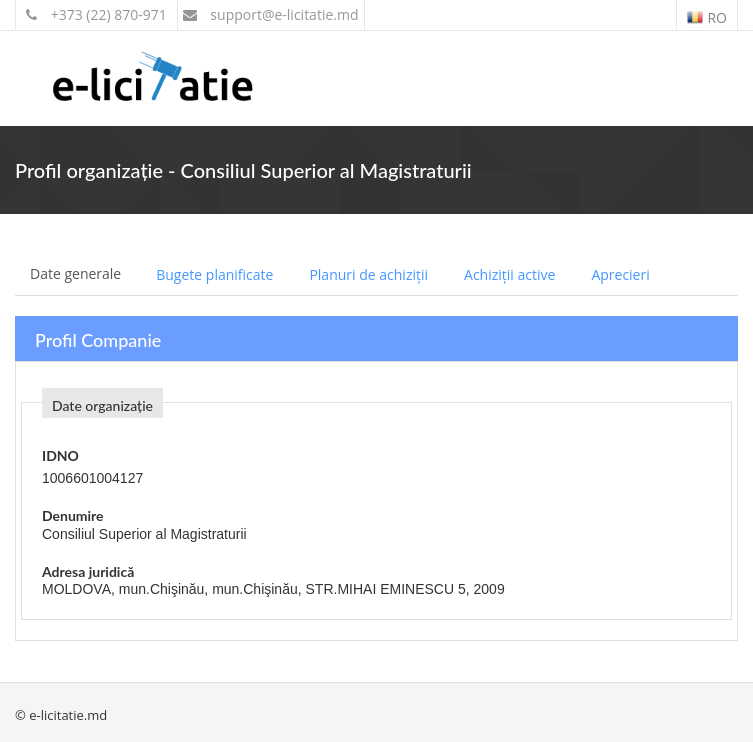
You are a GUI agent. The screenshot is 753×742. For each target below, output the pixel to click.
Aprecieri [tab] (620, 274)
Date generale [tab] (75, 273)
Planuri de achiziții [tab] (368, 274)
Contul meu (588, 149)
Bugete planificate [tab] (214, 274)
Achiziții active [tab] (509, 274)
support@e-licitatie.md (271, 14)
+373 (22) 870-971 (96, 14)
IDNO (60, 455)
